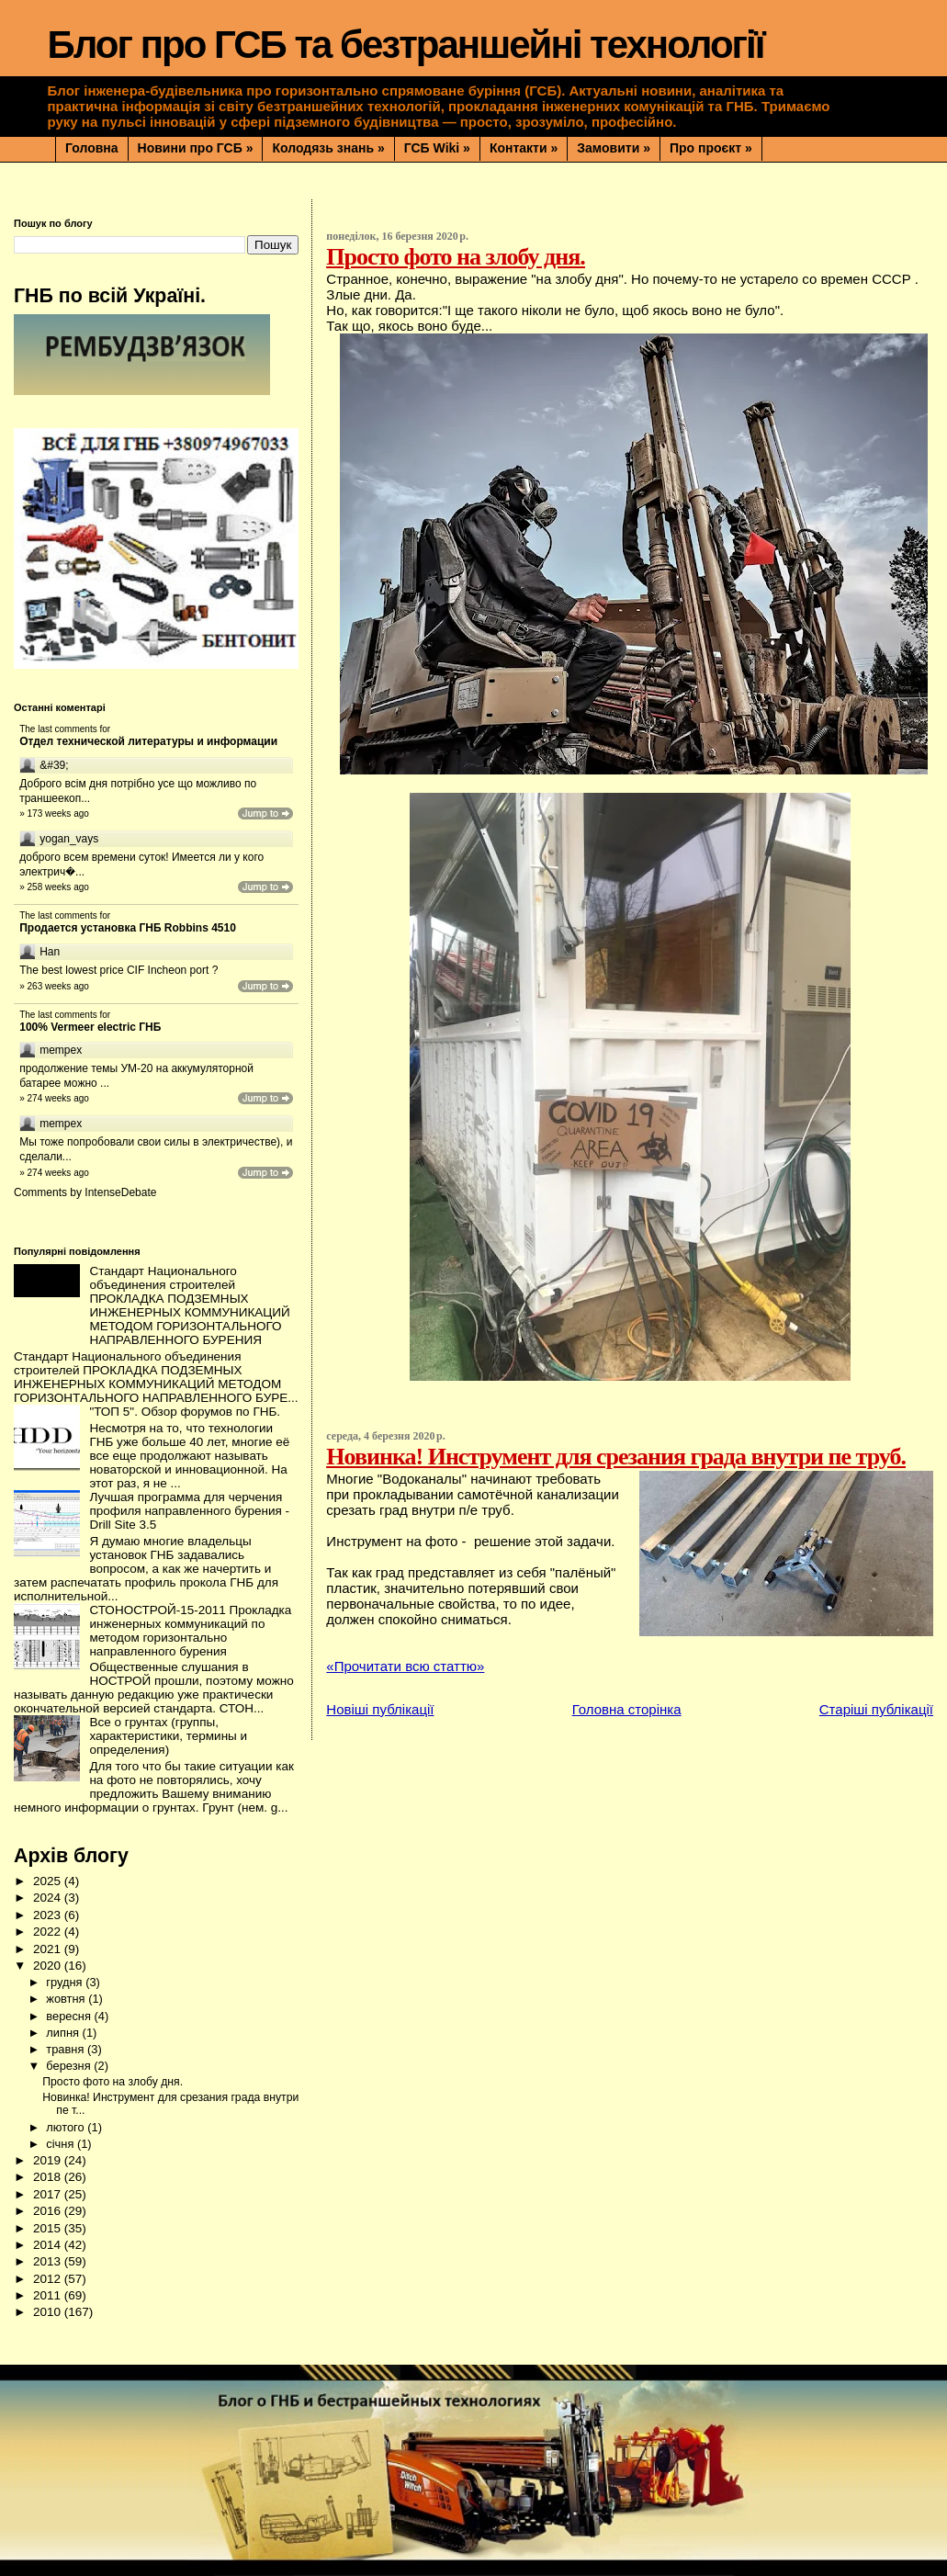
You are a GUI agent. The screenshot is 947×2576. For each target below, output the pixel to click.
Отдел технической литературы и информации (148, 741)
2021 (48, 1949)
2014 (48, 2245)
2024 (48, 1897)
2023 (48, 1915)
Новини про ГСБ (196, 148)
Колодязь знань (328, 148)
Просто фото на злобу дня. (455, 256)
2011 (48, 2295)
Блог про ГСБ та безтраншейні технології (406, 44)
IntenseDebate (120, 1192)
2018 (48, 2177)
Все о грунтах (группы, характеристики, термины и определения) (168, 1736)
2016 (48, 2211)
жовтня (67, 1998)
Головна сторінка (627, 1709)
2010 (48, 2312)
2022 (48, 1931)
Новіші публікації (380, 1709)
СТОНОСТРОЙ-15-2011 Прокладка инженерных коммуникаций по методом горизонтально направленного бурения (190, 1630)
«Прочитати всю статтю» (405, 1666)
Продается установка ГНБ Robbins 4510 (127, 927)
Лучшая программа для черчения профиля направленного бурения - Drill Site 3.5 (189, 1510)
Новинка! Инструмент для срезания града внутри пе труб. (616, 1456)
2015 (48, 2228)
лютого (66, 2127)
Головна (91, 148)
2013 (48, 2261)
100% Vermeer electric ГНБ (90, 1027)
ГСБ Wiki (437, 148)
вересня (70, 2016)
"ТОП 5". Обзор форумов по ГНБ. (184, 1411)
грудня (65, 1982)
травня (66, 2049)
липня (64, 2032)
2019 (48, 2160)
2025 (48, 1881)
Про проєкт (711, 148)
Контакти (524, 148)
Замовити (613, 148)
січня (61, 2144)
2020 (48, 1965)
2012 (48, 2279)
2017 (48, 2194)
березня (70, 2066)
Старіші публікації (876, 1709)
